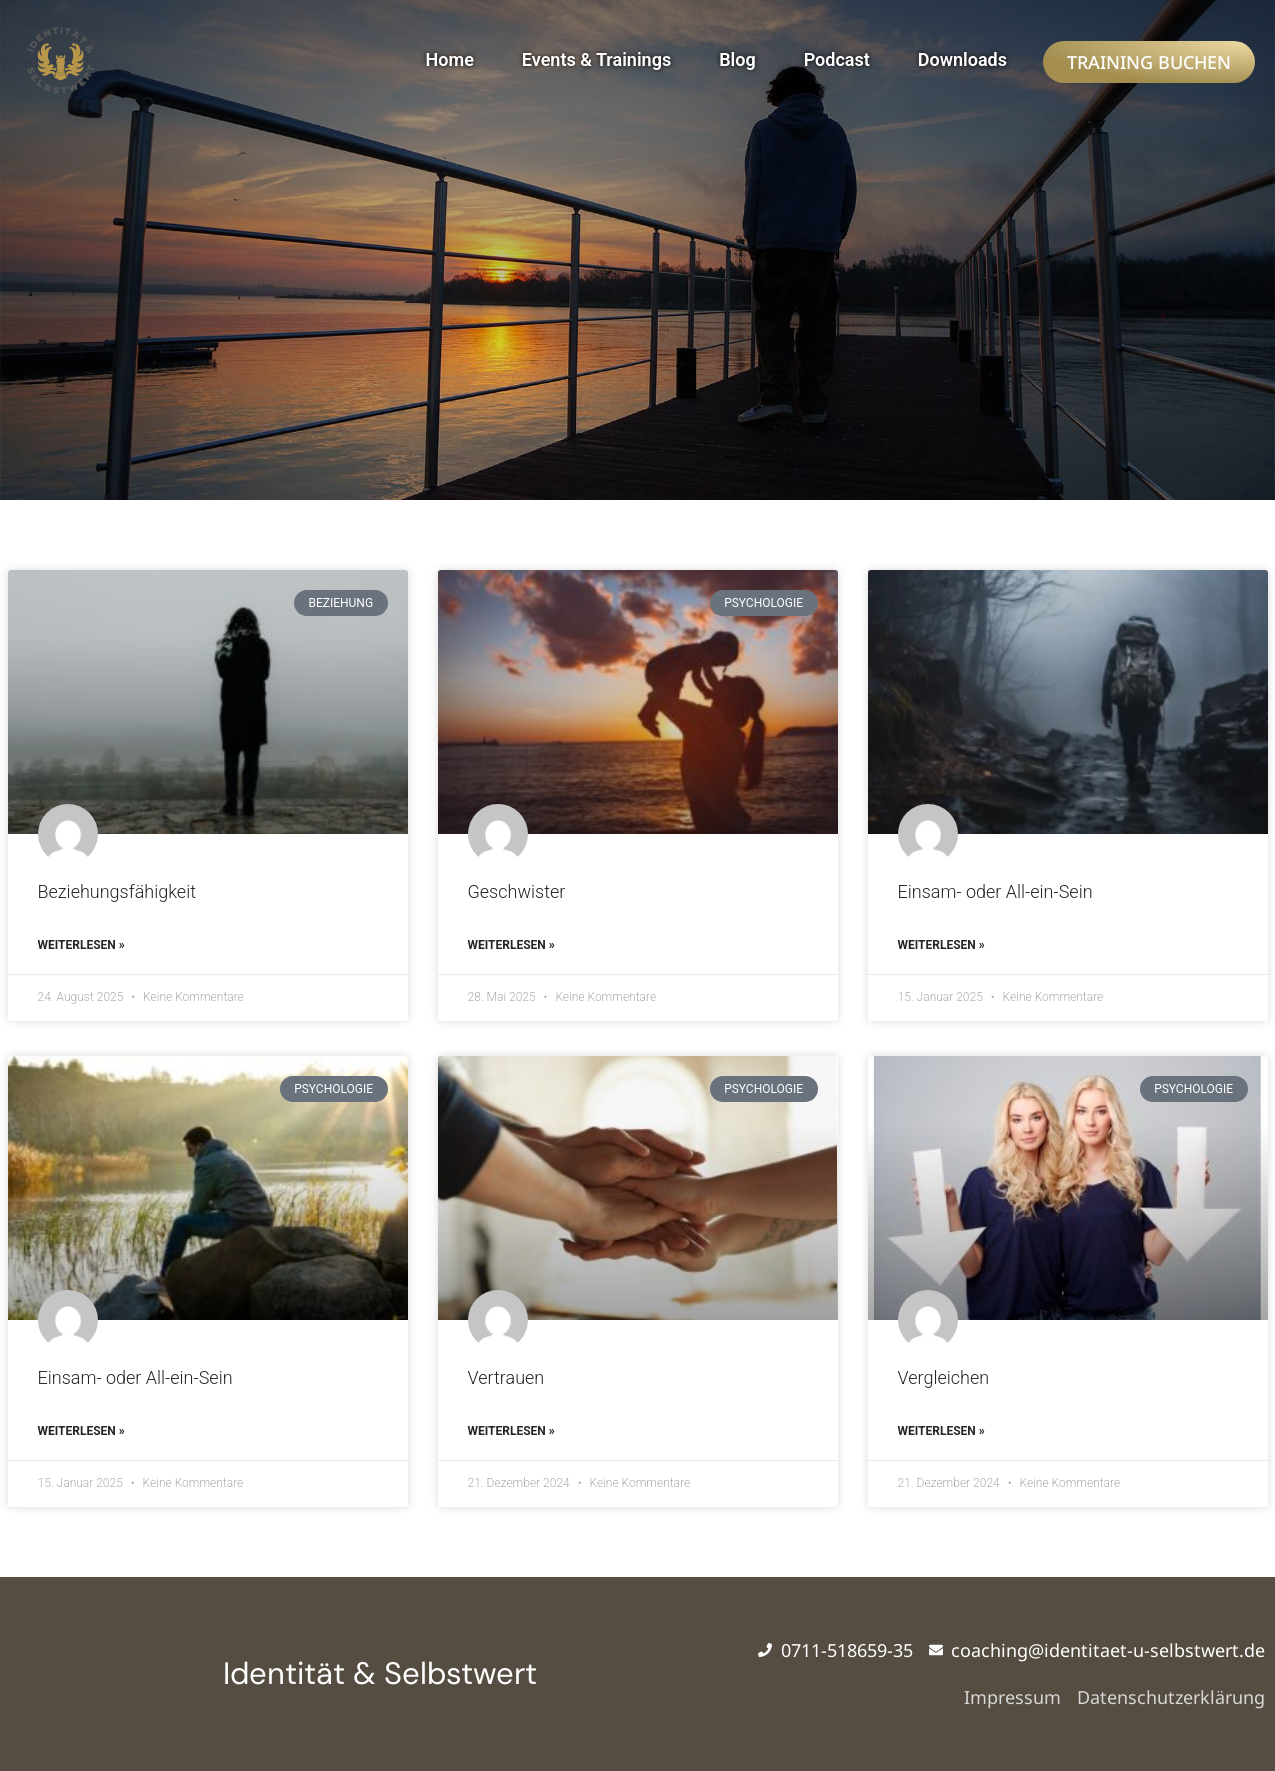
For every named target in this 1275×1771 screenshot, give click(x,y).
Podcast (837, 59)
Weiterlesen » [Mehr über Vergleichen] (941, 1431)
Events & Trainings (596, 59)
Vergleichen (944, 1377)
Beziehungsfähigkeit (117, 891)
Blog (737, 59)
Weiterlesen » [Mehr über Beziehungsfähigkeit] (81, 945)
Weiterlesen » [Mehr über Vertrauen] (511, 1431)
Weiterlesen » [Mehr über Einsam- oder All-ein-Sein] (941, 945)
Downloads (962, 59)
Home (450, 59)
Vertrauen (506, 1377)
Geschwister (517, 891)
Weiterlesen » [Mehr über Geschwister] (511, 945)
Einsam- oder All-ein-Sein (995, 891)
